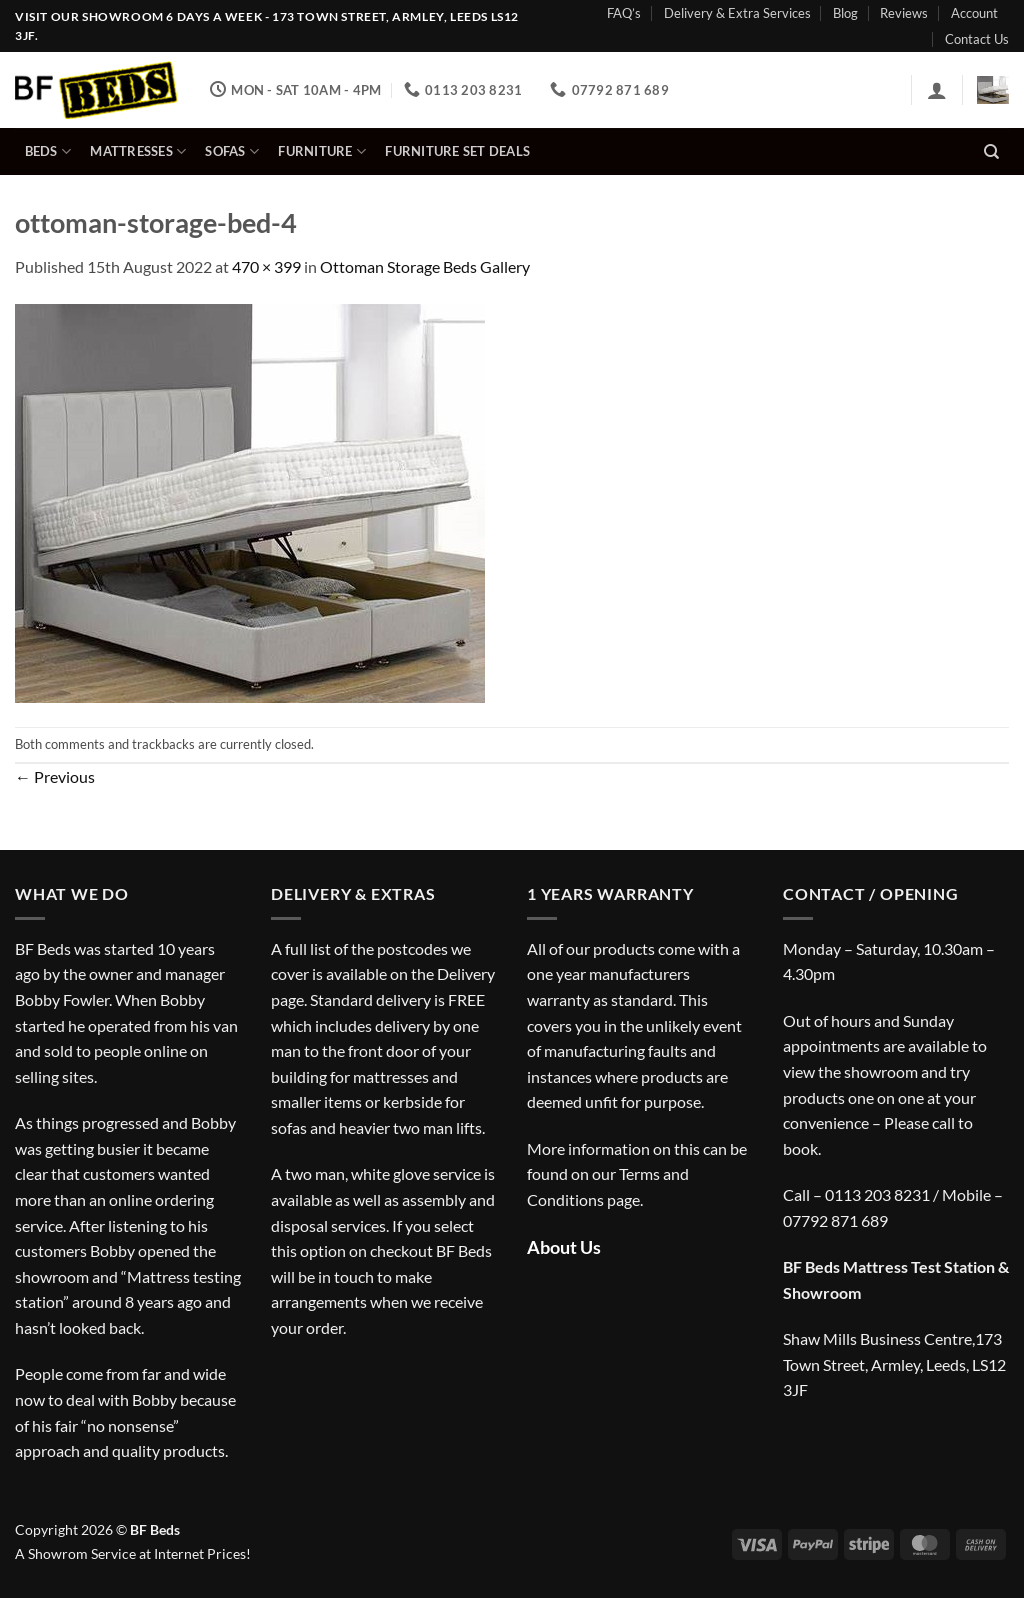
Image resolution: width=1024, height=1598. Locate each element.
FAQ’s (624, 13)
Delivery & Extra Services (737, 13)
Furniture (322, 151)
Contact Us (977, 39)
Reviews (904, 13)
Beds (48, 151)
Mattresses (138, 151)
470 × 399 (266, 266)
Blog (845, 13)
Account (974, 13)
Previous (55, 776)
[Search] (991, 152)
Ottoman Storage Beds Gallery (425, 266)
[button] (937, 90)
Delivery (466, 973)
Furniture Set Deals (457, 151)
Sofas (232, 151)
